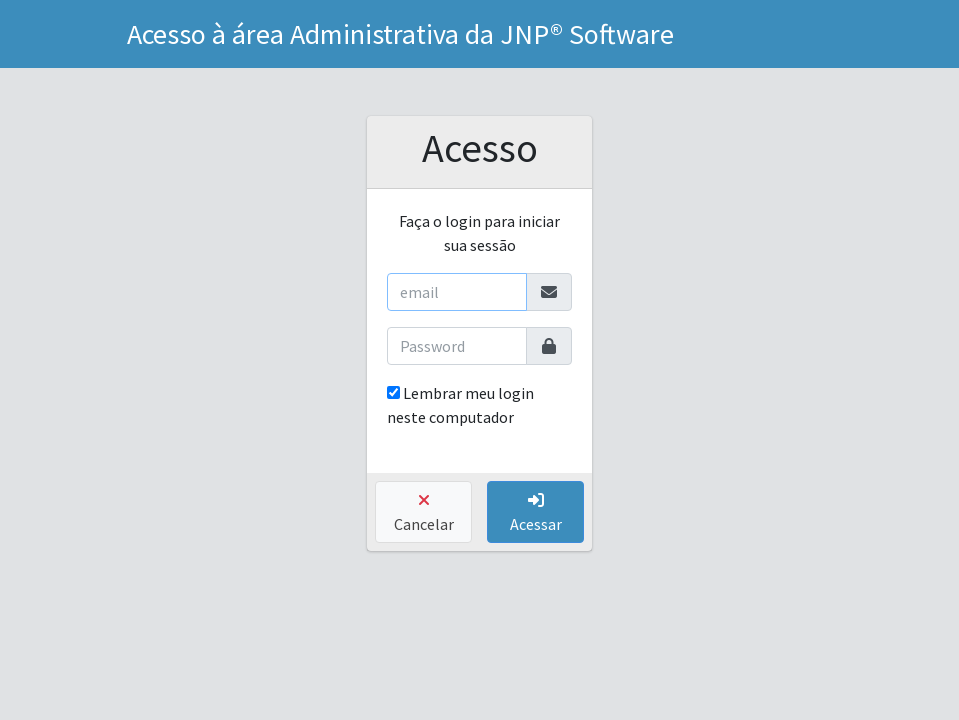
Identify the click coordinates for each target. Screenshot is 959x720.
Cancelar (424, 513)
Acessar (536, 513)
